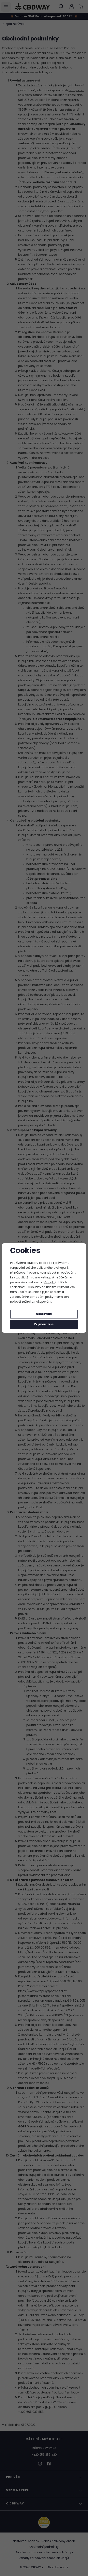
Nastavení (44, 1314)
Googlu (49, 1282)
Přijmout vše (44, 1324)
